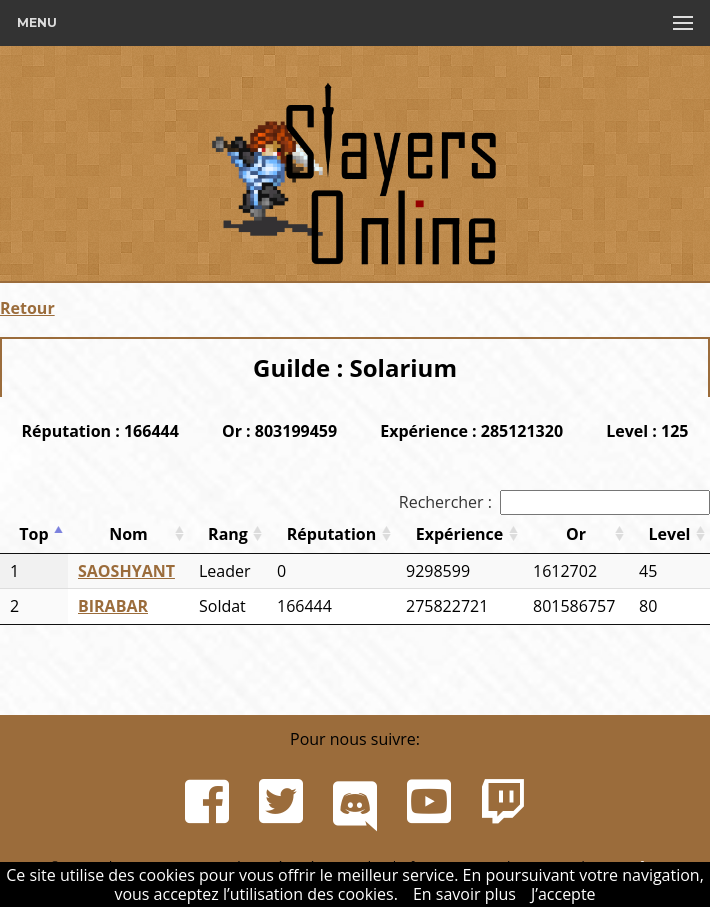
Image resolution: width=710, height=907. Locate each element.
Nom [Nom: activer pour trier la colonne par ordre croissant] (128, 534)
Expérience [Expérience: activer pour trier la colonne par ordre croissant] (460, 534)
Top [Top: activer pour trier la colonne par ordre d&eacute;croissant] (33, 534)
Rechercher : (554, 502)
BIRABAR (113, 606)
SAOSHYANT (126, 571)
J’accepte (563, 894)
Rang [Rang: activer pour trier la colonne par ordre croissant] (228, 534)
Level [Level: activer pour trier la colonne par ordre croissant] (670, 534)
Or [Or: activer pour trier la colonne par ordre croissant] (576, 534)
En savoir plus (464, 894)
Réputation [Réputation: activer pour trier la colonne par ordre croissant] (332, 534)
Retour (27, 308)
